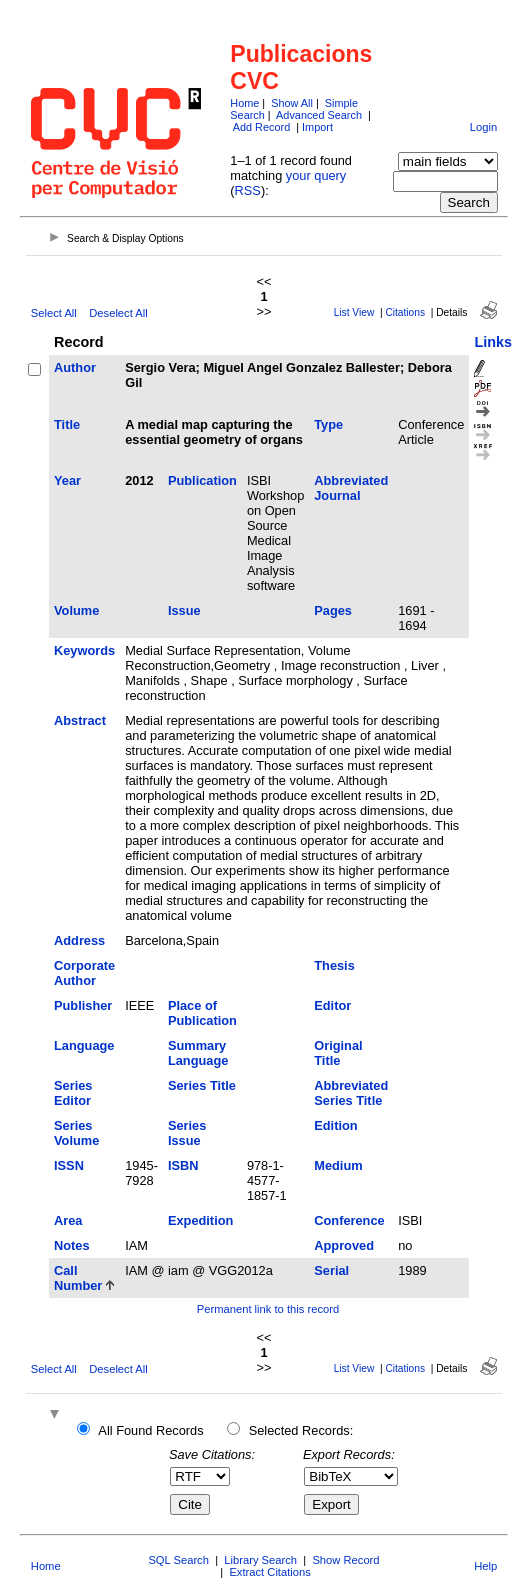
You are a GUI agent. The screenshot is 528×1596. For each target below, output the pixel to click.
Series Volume (76, 1133)
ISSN (69, 1165)
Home (244, 103)
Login (483, 127)
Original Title (338, 1053)
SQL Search (178, 1560)
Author (75, 367)
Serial (331, 1270)
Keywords (84, 650)
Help (485, 1566)
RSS (248, 190)
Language (84, 1045)
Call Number (78, 1278)
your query (316, 175)
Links (493, 342)
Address (79, 940)
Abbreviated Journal (351, 488)
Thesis (334, 965)
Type (328, 424)
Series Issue (187, 1133)
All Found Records (150, 1430)
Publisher (83, 1005)
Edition (335, 1125)
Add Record (261, 127)
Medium (338, 1165)
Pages (333, 610)
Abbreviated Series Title (351, 1093)
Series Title (202, 1085)
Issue (184, 610)
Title (67, 424)
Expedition (200, 1220)
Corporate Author (84, 973)
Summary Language (198, 1053)
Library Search (260, 1560)
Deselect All (118, 313)
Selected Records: (301, 1430)
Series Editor (73, 1093)
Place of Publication (202, 1013)
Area (68, 1220)
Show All (292, 103)
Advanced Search (319, 115)
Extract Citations (269, 1572)
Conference (349, 1220)
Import (317, 127)
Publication (202, 480)
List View (354, 312)
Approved (344, 1245)
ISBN (183, 1165)
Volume (76, 610)
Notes (72, 1245)
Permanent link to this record (268, 1309)
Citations (405, 312)
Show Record (345, 1560)
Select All (54, 313)
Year (67, 480)
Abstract (80, 720)
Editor (332, 1005)
